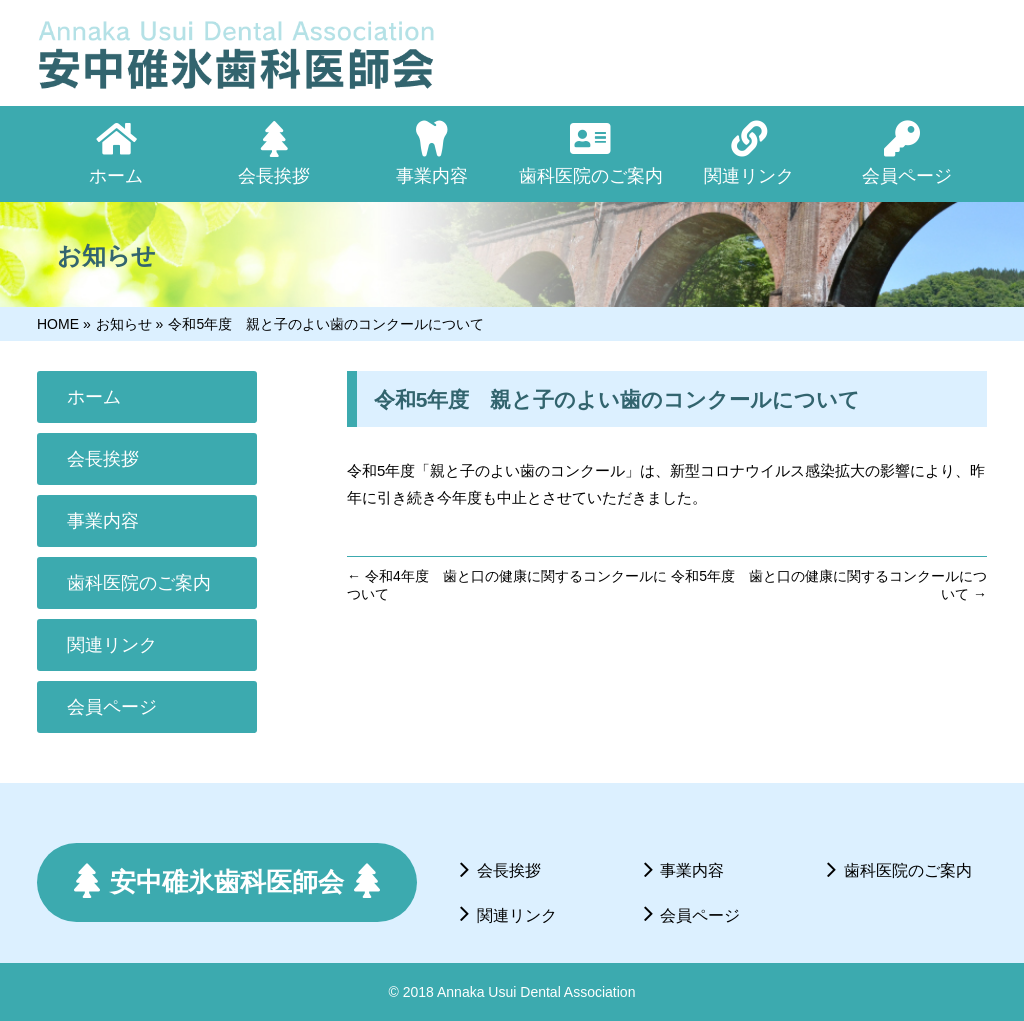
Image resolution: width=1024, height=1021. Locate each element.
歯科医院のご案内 (139, 583)
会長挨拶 (103, 459)
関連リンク (112, 645)
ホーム (94, 397)
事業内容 (103, 521)
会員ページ (112, 707)
